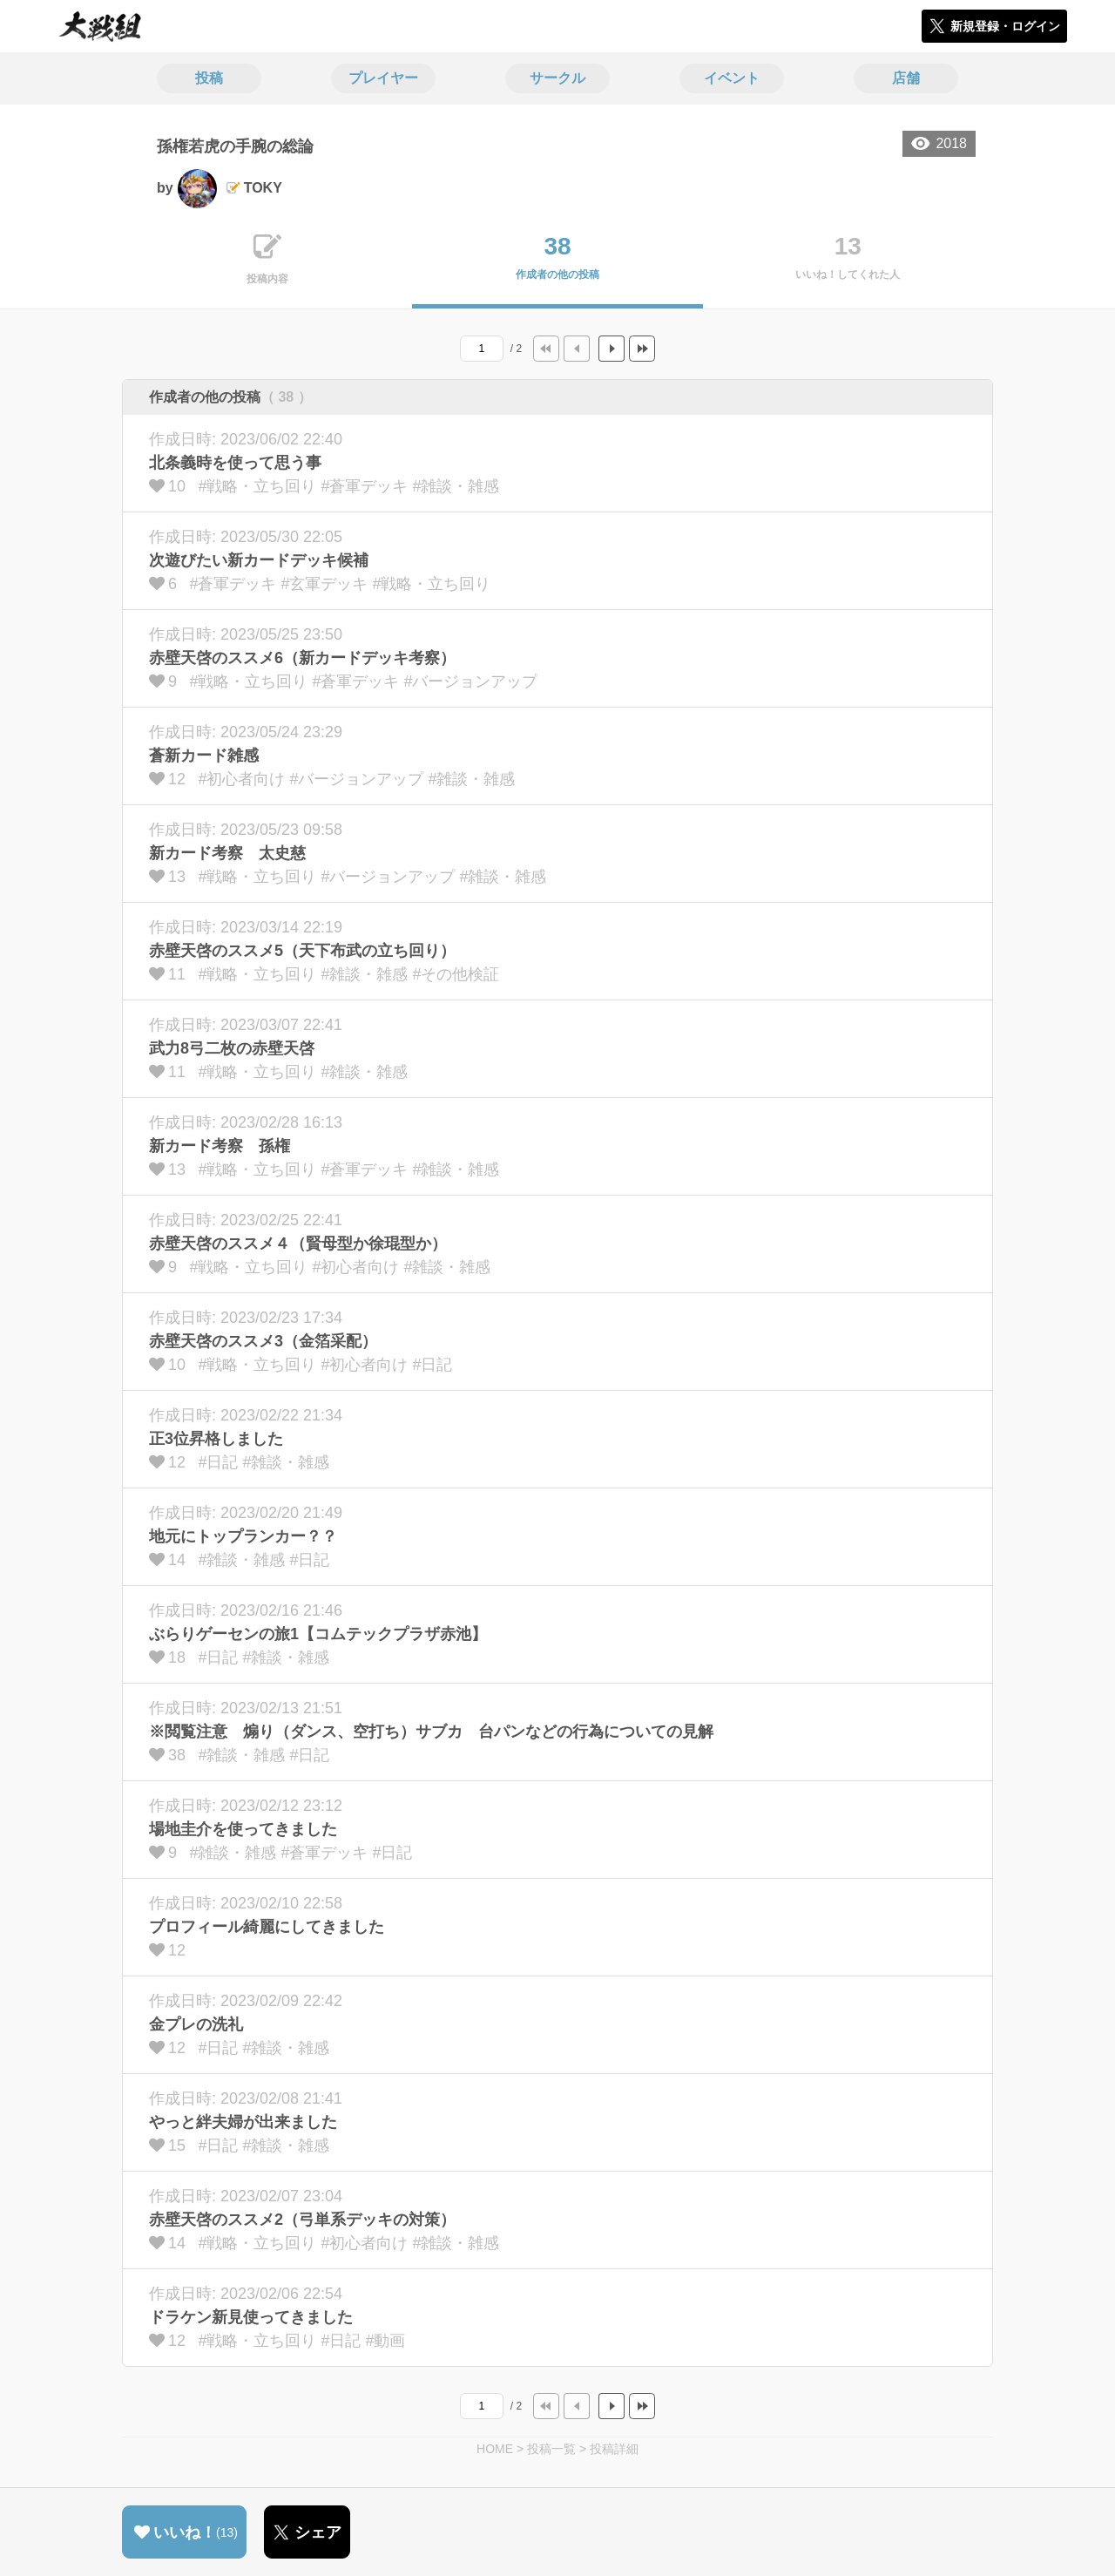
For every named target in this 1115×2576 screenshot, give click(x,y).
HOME (494, 2449)
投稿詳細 (614, 2449)
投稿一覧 (551, 2449)
